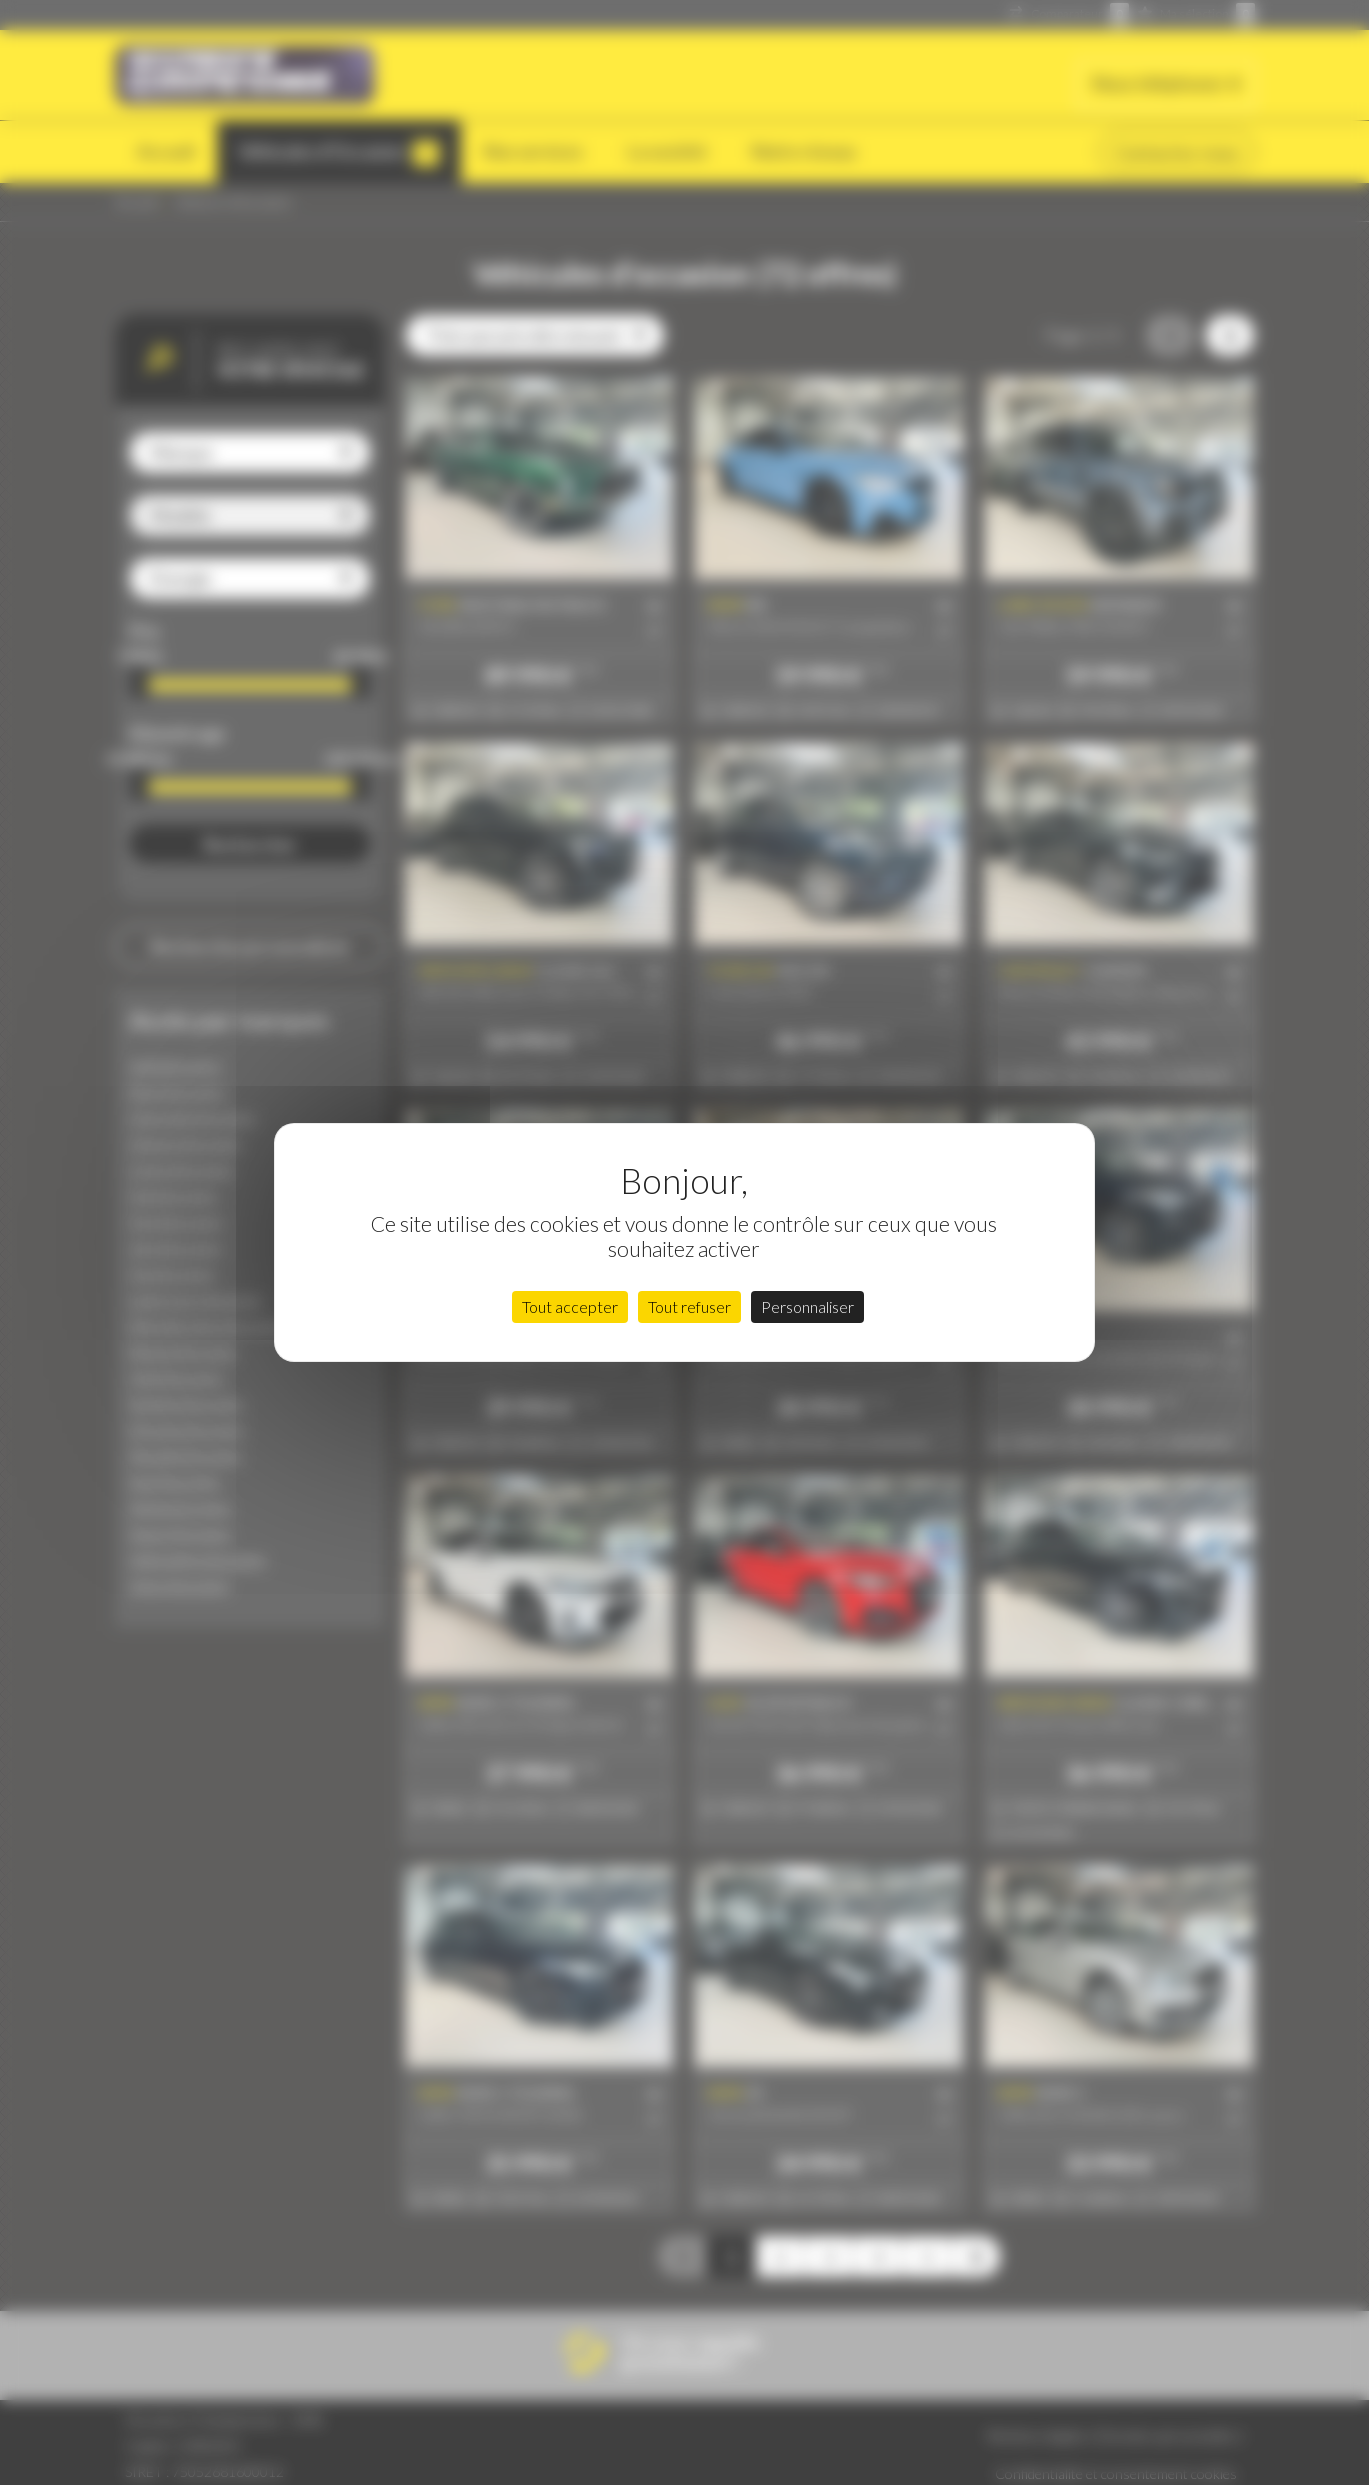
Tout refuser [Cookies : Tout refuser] (689, 1306)
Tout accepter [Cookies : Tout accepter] (570, 1306)
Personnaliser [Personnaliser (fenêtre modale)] (807, 1306)
